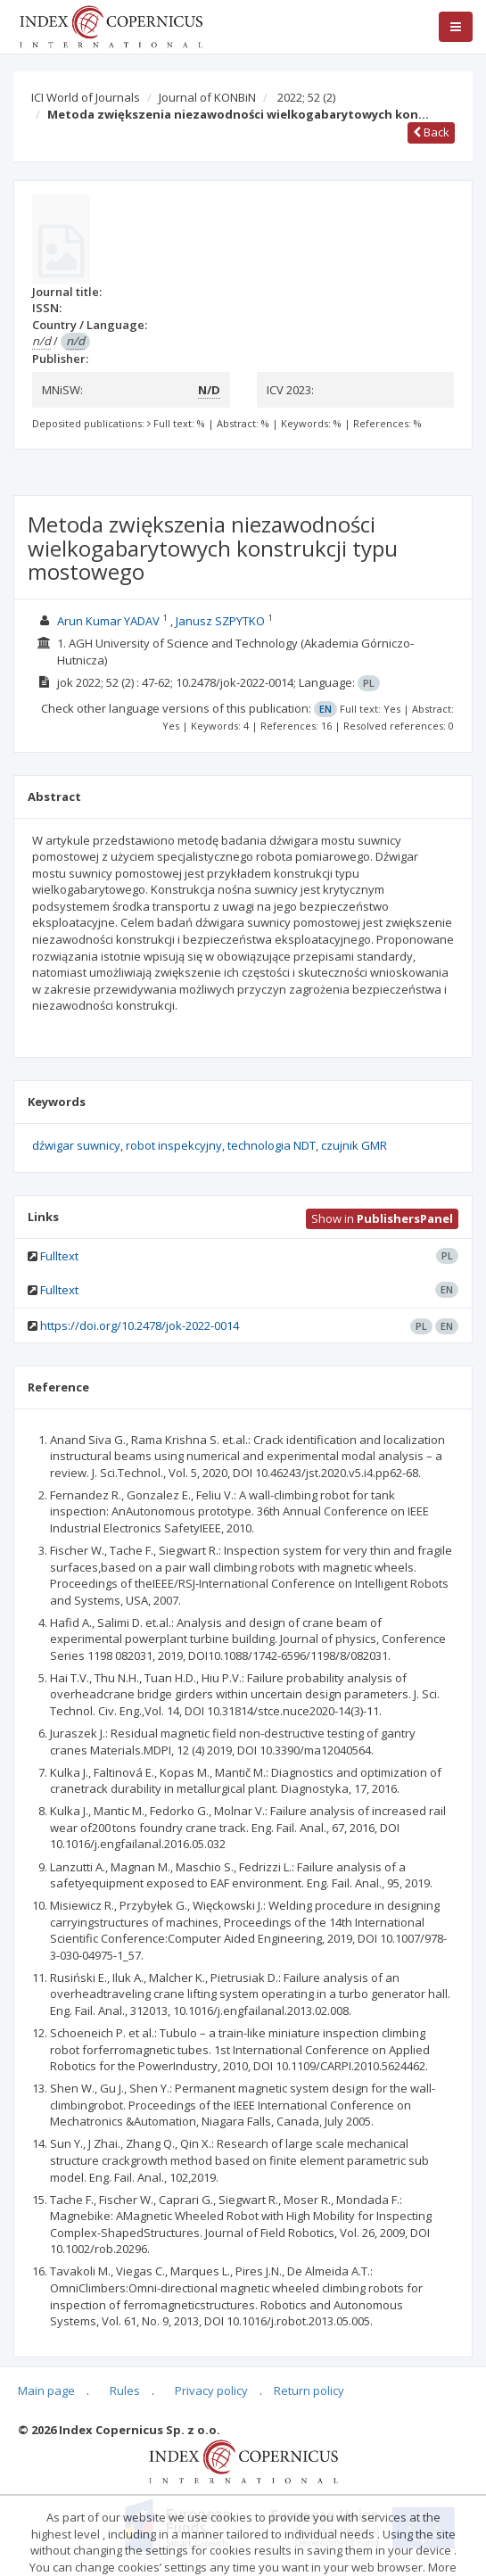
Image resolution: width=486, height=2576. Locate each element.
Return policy (309, 2390)
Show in (382, 1218)
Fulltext (59, 1256)
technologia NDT (271, 1145)
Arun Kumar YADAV (108, 621)
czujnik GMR (354, 1145)
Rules (125, 2390)
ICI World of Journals (85, 97)
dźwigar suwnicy (76, 1145)
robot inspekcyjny (174, 1145)
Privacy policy (211, 2390)
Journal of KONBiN (207, 97)
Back (431, 132)
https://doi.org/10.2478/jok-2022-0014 (139, 1325)
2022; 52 (306, 97)
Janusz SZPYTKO (220, 621)
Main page (46, 2390)
